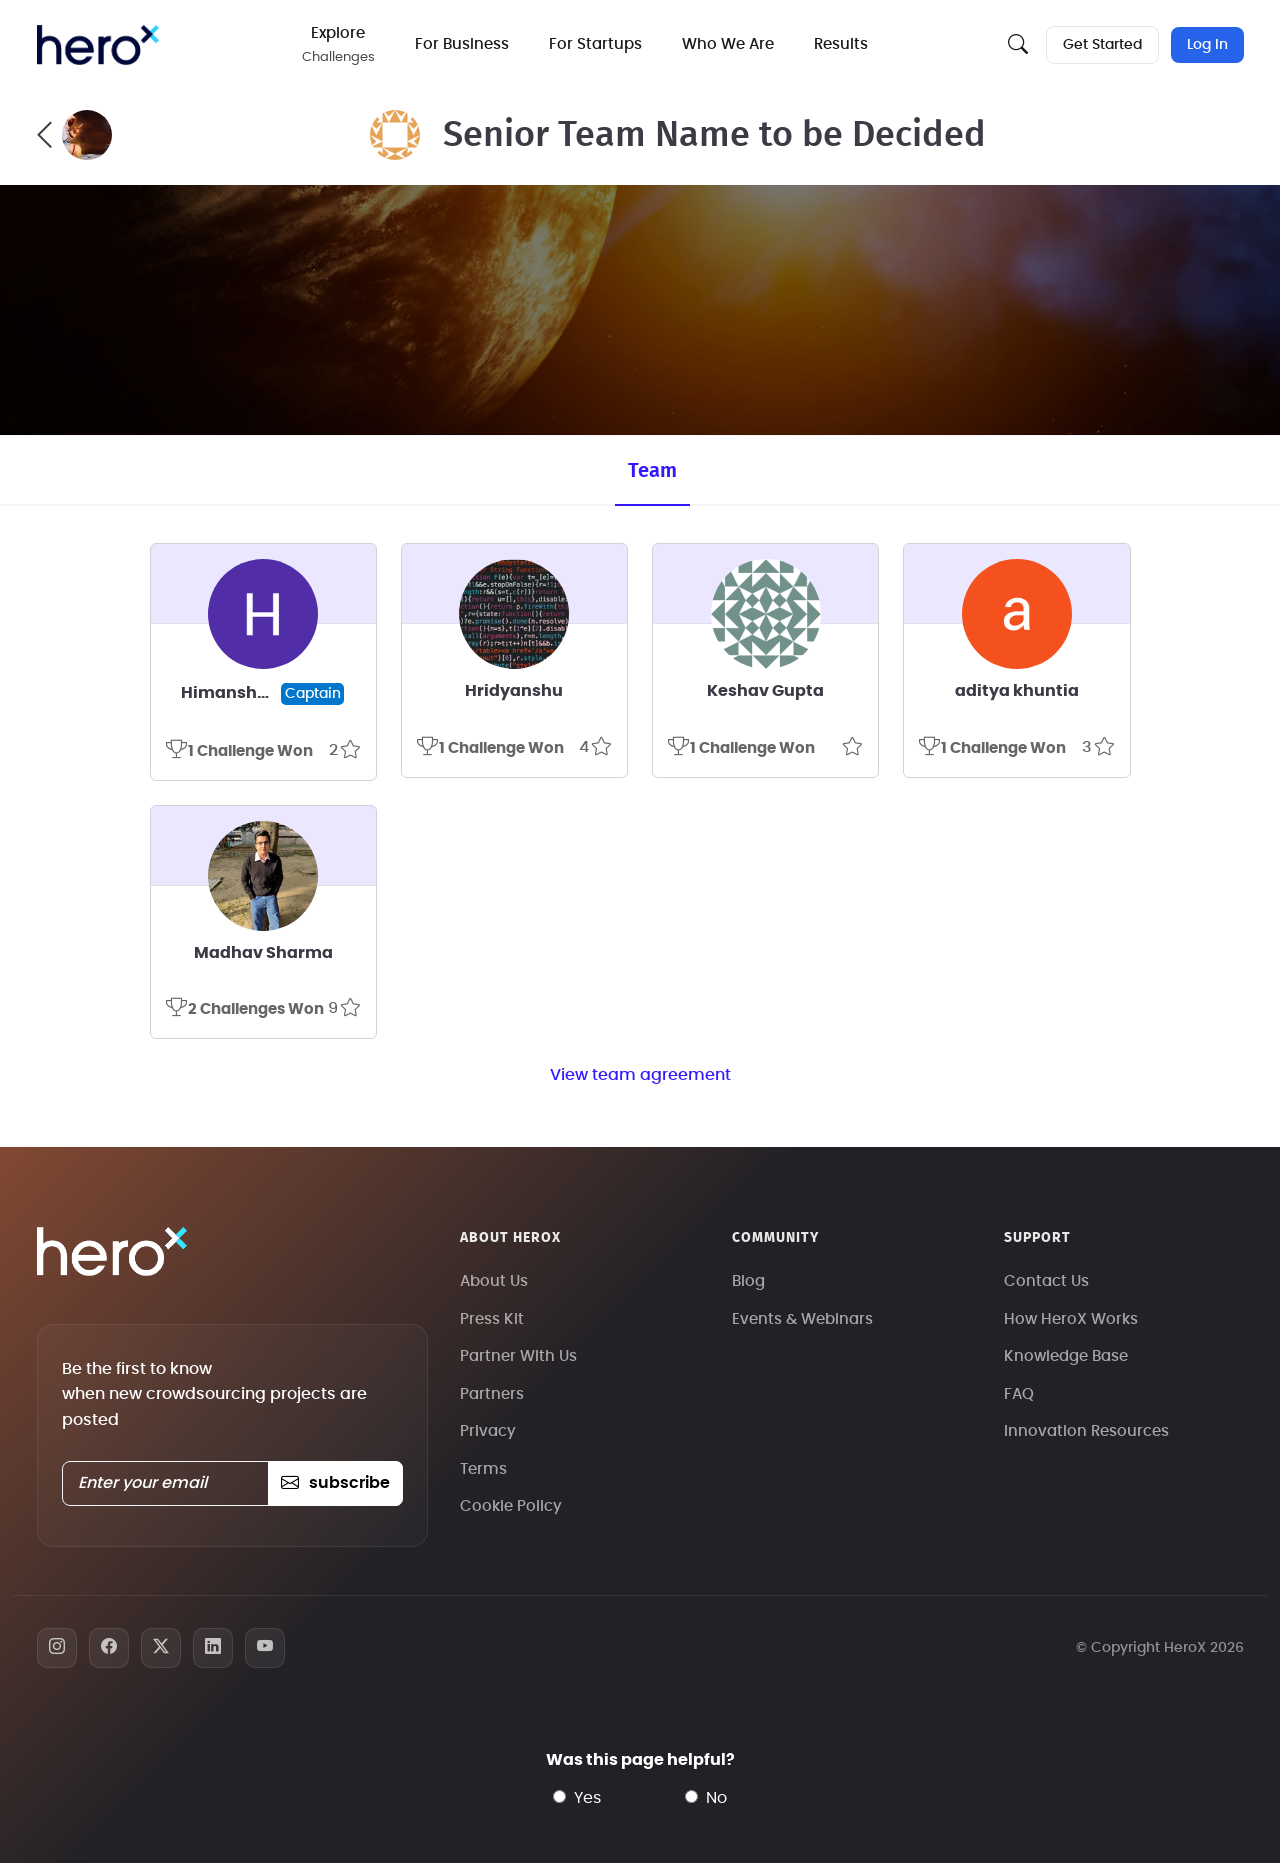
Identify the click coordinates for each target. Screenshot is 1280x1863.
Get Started (1102, 45)
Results (841, 44)
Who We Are (728, 44)
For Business (462, 44)
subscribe (335, 1483)
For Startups (595, 44)
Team (652, 471)
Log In (1207, 45)
